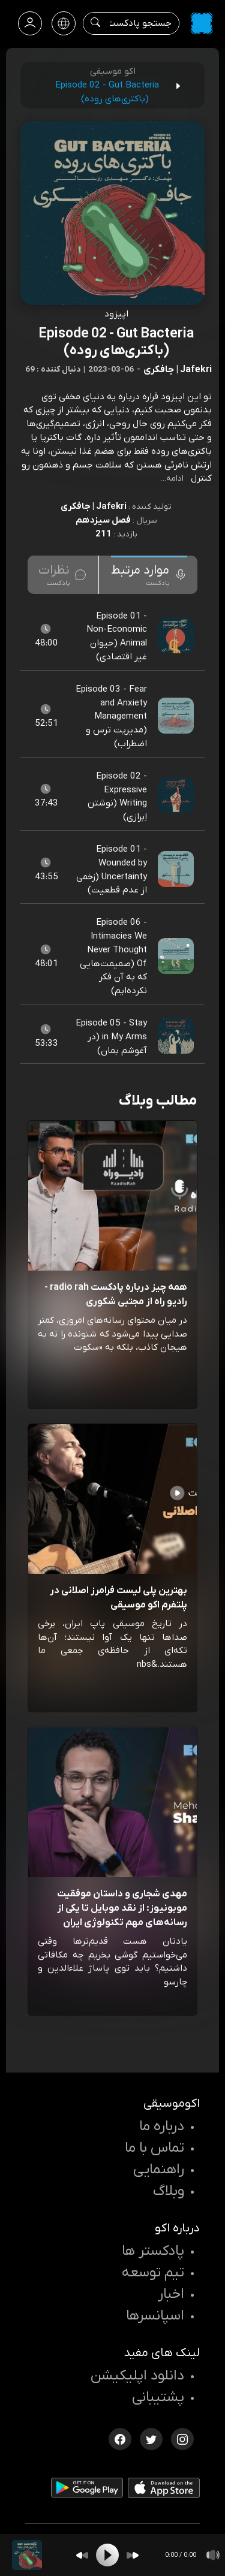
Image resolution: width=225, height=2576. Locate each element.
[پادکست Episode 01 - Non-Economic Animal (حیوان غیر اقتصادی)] (177, 636)
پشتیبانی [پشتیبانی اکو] (158, 2397)
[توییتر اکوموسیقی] (151, 2438)
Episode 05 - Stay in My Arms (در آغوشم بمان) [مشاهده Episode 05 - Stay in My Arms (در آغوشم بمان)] (111, 1037)
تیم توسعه (153, 2272)
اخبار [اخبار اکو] (171, 2294)
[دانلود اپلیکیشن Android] (87, 2490)
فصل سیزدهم (103, 520)
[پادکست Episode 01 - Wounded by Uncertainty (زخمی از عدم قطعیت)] (177, 870)
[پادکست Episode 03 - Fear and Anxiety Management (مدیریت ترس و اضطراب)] (177, 716)
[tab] (149, 575)
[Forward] (132, 2555)
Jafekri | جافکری (94, 506)
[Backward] (82, 2555)
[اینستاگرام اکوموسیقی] (182, 2438)
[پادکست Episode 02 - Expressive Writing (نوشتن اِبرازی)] (177, 797)
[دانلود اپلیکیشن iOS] (164, 2490)
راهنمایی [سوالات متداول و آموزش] (158, 2169)
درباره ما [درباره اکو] (161, 2126)
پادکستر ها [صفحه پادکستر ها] (153, 2251)
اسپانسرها (155, 2315)
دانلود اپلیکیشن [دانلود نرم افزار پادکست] (137, 2375)
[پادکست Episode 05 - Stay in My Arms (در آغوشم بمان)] (177, 1036)
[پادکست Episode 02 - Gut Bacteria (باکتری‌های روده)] (27, 2555)
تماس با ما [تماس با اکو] (154, 2148)
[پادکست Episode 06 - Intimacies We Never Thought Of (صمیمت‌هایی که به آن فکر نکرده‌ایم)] (177, 957)
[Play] (107, 2555)
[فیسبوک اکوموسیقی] (120, 2438)
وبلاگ (168, 2191)
